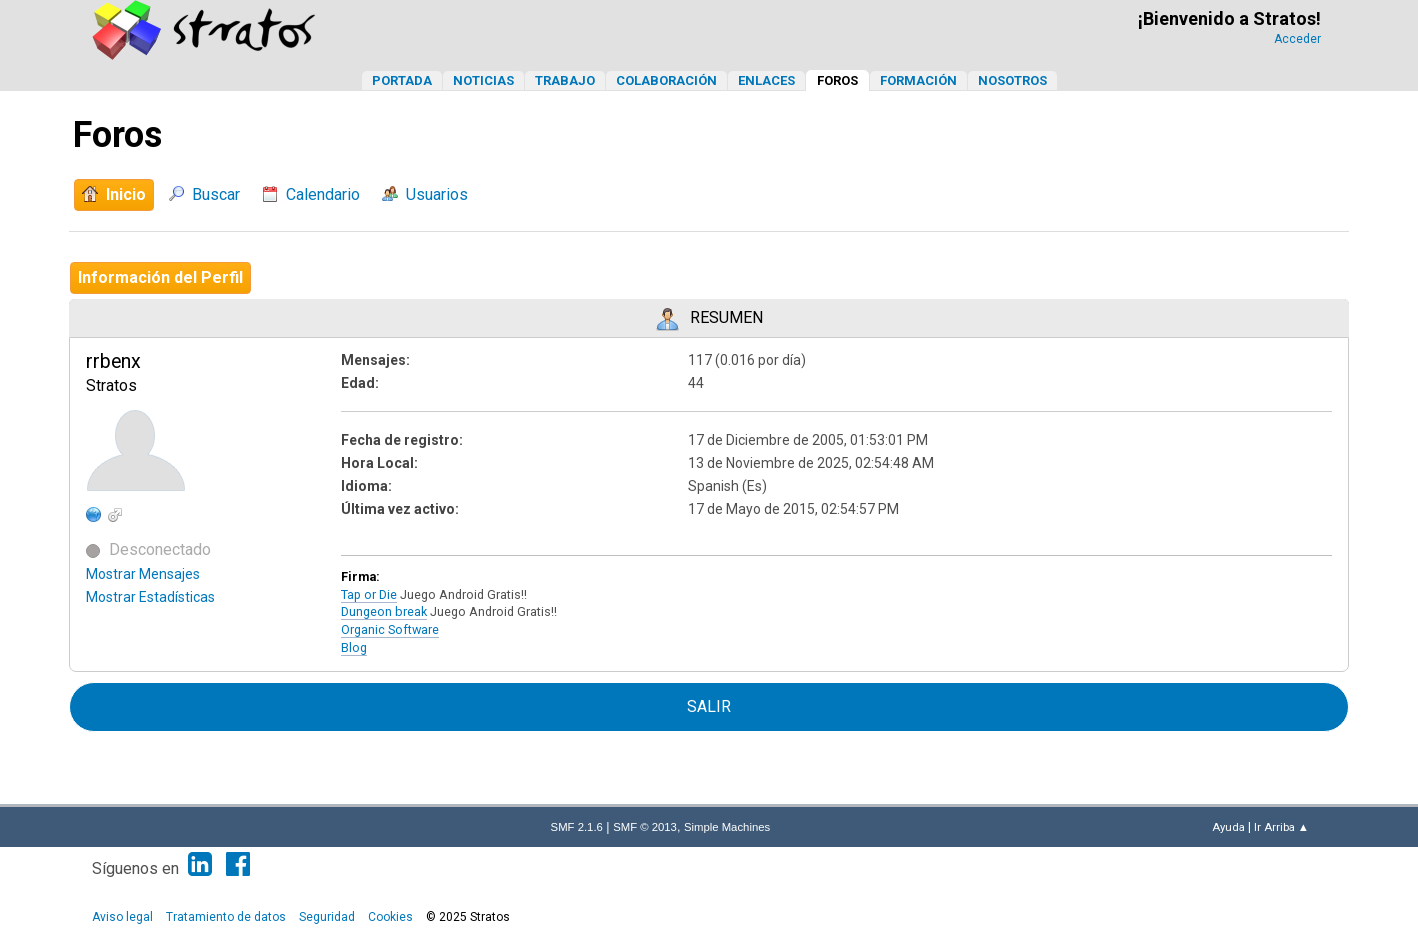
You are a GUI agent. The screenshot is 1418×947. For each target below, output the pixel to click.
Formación (918, 80)
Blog (354, 647)
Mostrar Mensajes (143, 574)
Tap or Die (369, 594)
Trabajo (565, 80)
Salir (709, 706)
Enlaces (766, 80)
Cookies (390, 917)
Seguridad (327, 917)
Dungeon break (384, 611)
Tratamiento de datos (226, 917)
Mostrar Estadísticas (150, 597)
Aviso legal (122, 917)
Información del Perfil (160, 277)
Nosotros (1012, 80)
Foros (837, 80)
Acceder (1297, 39)
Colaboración (666, 80)
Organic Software (390, 629)
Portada (402, 80)
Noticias (483, 80)
